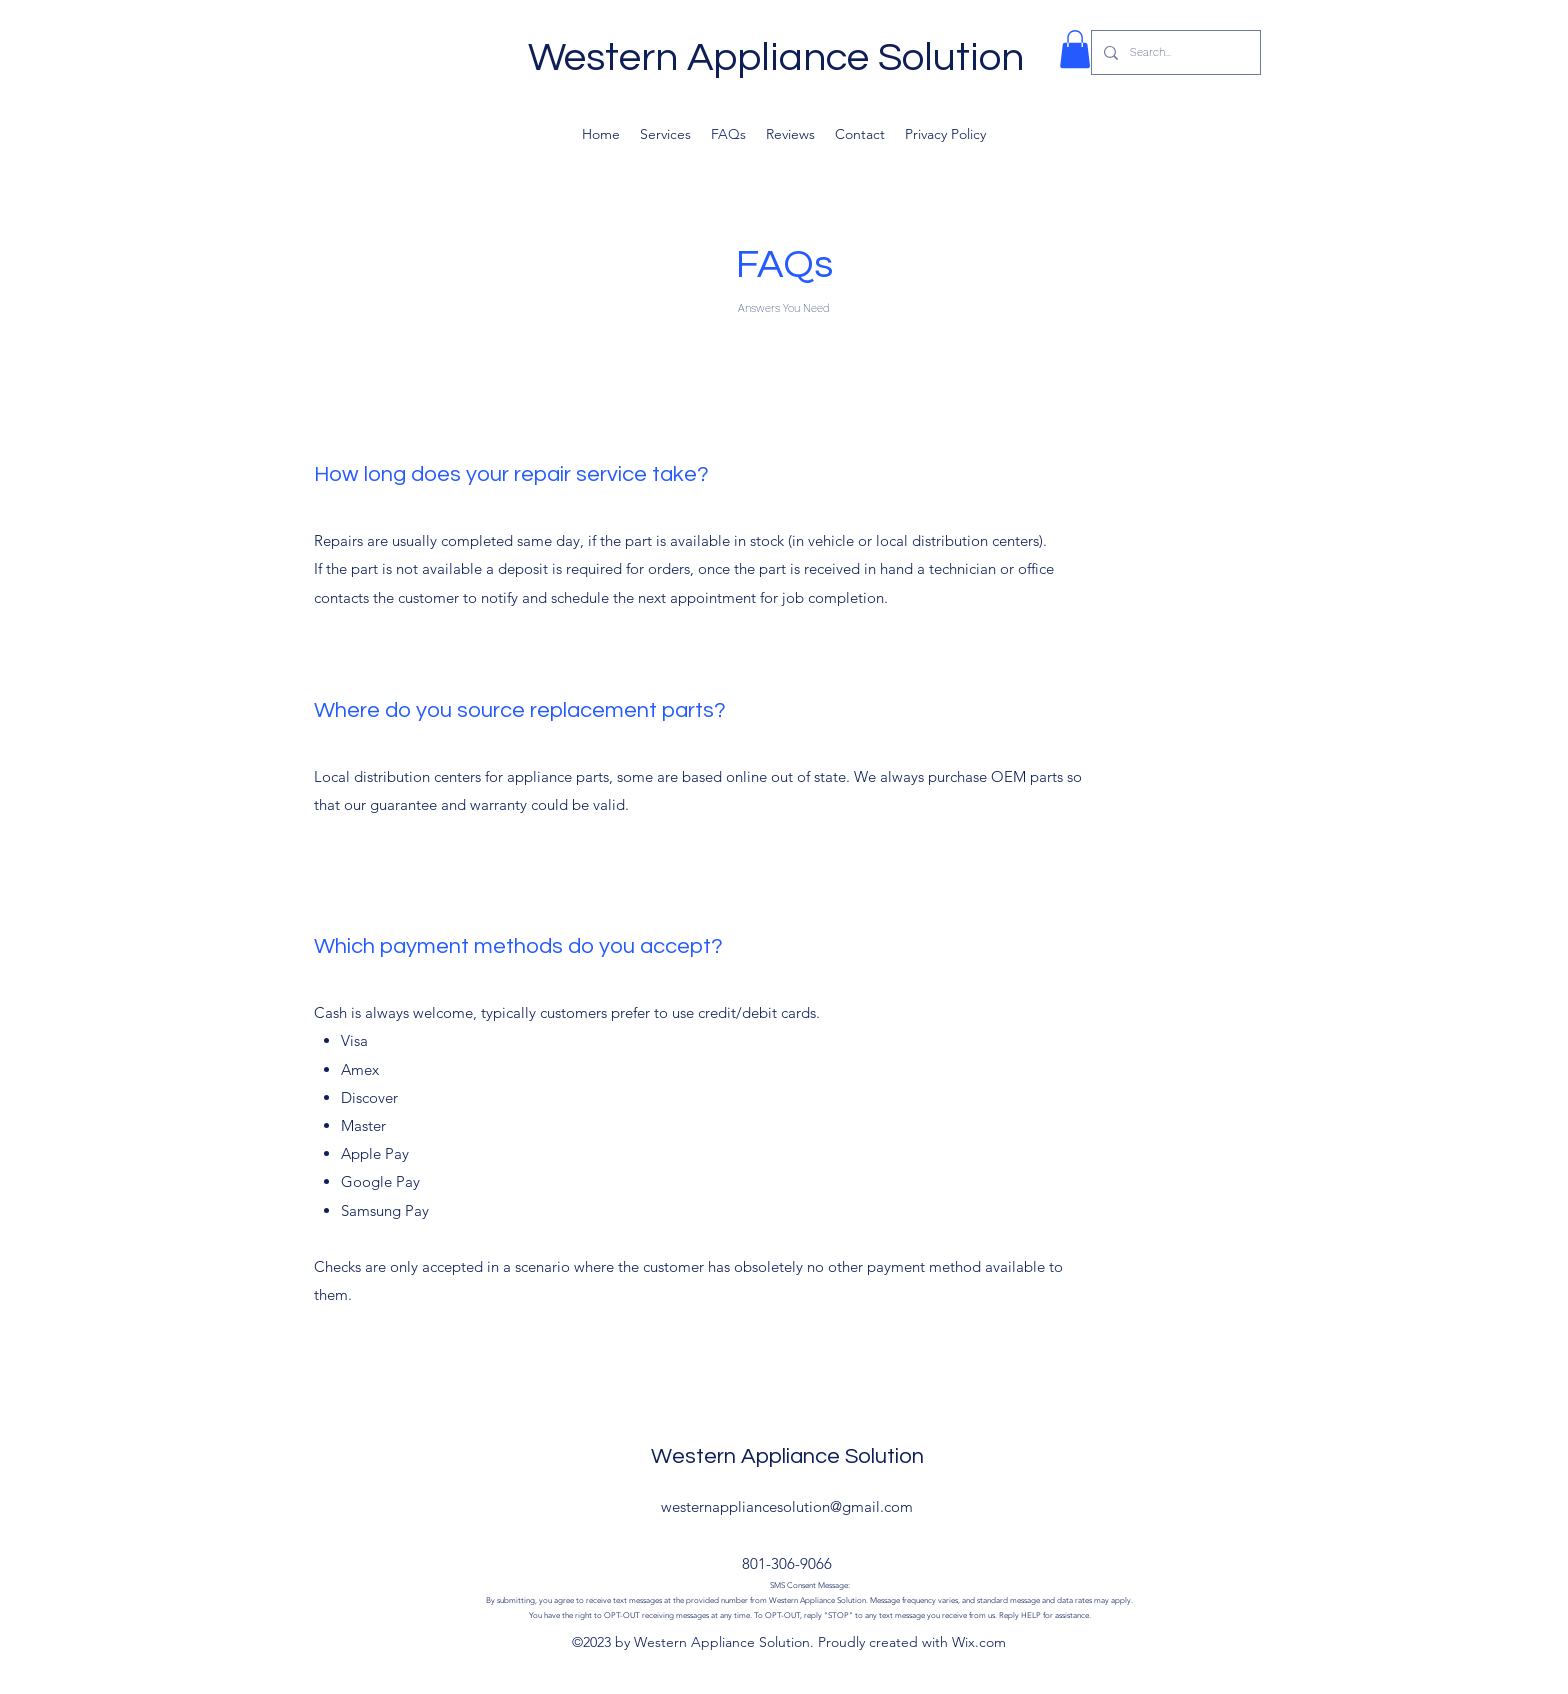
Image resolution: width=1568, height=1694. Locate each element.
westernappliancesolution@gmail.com (787, 1506)
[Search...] (1174, 52)
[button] (1075, 49)
